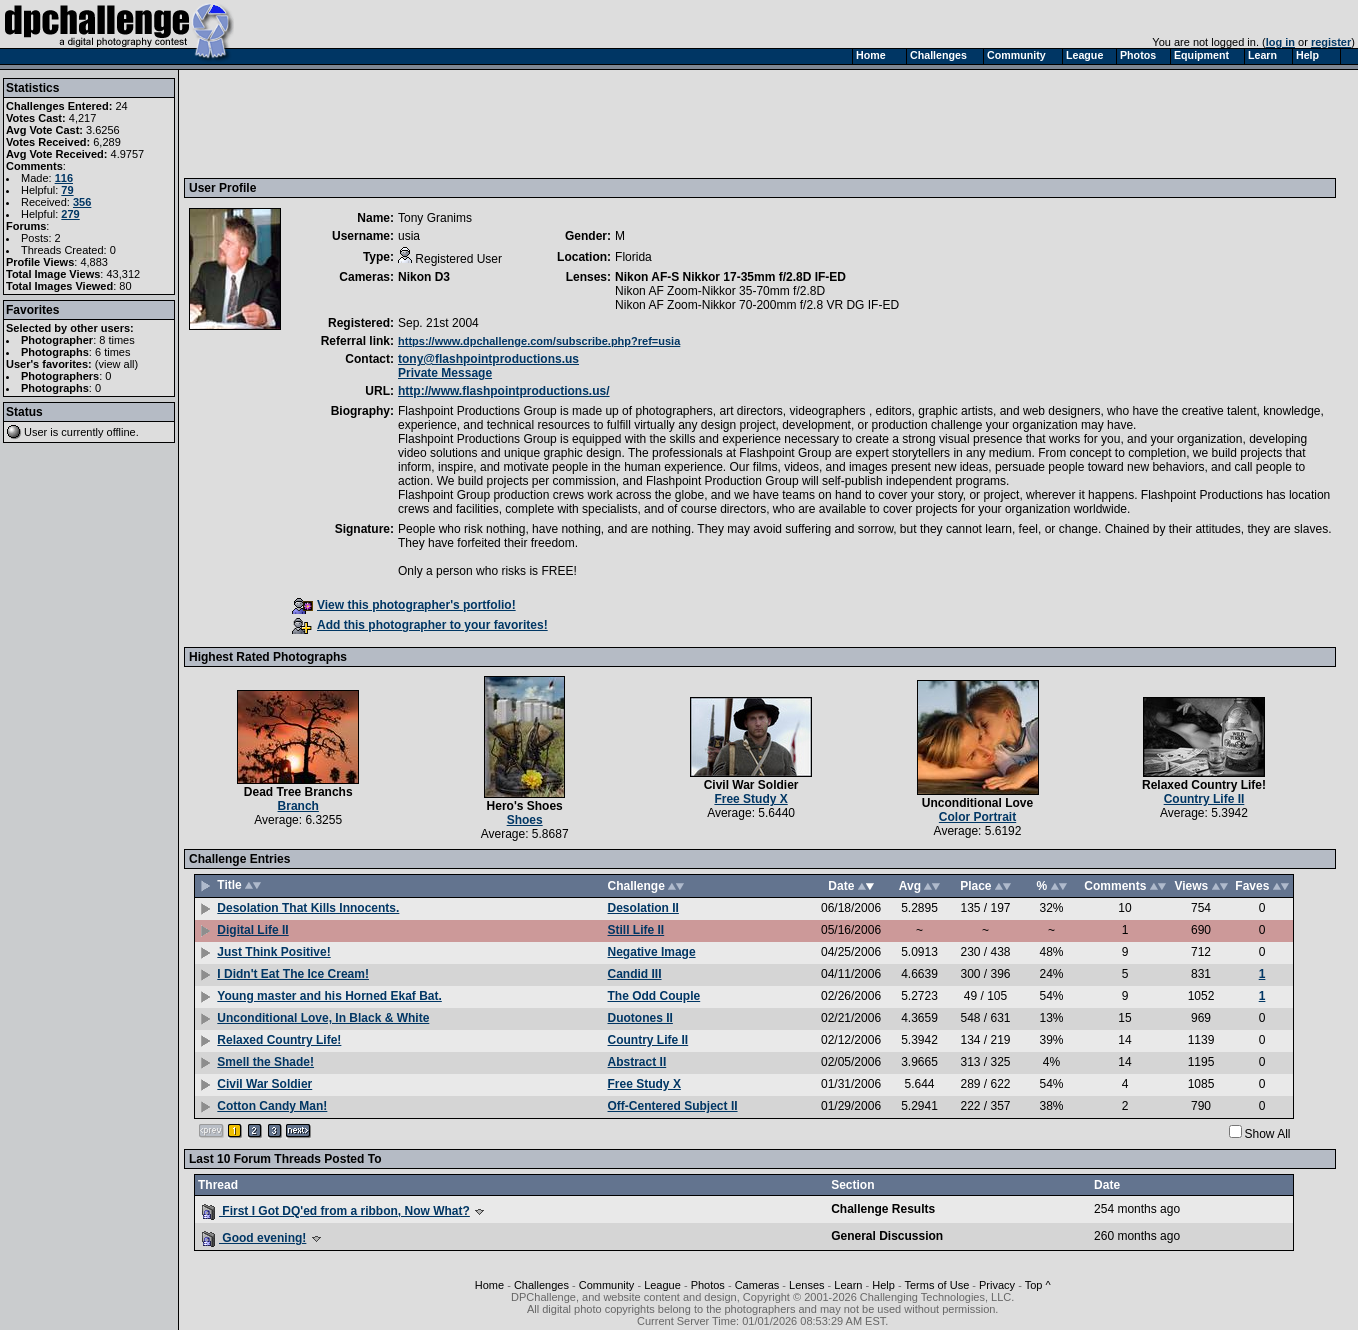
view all (117, 364)
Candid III (635, 974)
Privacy (997, 1285)
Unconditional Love (977, 803)
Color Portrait (977, 817)
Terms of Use (936, 1285)
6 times (112, 352)
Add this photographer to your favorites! (420, 625)
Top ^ (1038, 1285)
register (1331, 42)
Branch (298, 806)
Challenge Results (883, 1209)
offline (121, 432)
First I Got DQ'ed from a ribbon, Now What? (336, 1211)
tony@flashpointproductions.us (488, 359)
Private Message (445, 373)
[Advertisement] (553, 123)
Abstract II (637, 1062)
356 (82, 202)
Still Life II (636, 930)
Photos (708, 1285)
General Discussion (887, 1236)
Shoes (525, 820)
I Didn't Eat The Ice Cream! (293, 974)
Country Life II (1204, 799)
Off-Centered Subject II (673, 1106)
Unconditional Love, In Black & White (323, 1018)
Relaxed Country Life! (1204, 785)
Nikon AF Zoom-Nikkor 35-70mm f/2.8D (720, 291)
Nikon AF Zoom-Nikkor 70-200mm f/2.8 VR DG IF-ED (757, 305)
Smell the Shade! (265, 1062)
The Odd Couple (654, 996)
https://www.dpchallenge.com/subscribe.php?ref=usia (539, 341)
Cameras (757, 1285)
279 (70, 214)
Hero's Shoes (525, 806)
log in (1280, 42)
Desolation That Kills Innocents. (308, 908)
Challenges (541, 1285)
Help (883, 1285)
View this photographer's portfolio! (404, 605)
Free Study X (750, 799)
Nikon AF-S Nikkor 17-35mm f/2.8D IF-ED (730, 277)
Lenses (806, 1285)
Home (489, 1285)
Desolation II (643, 908)
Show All (1268, 1134)
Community (607, 1285)
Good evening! (254, 1238)
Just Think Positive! (273, 952)
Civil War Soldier (751, 785)
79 (67, 190)
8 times (116, 340)
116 (64, 178)
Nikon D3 (424, 277)
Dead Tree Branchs (298, 792)
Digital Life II (252, 930)
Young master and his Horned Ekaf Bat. (329, 996)
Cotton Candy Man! (272, 1106)
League (662, 1285)
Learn (848, 1285)
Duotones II (640, 1018)
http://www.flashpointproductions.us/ (504, 391)
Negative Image (652, 952)
